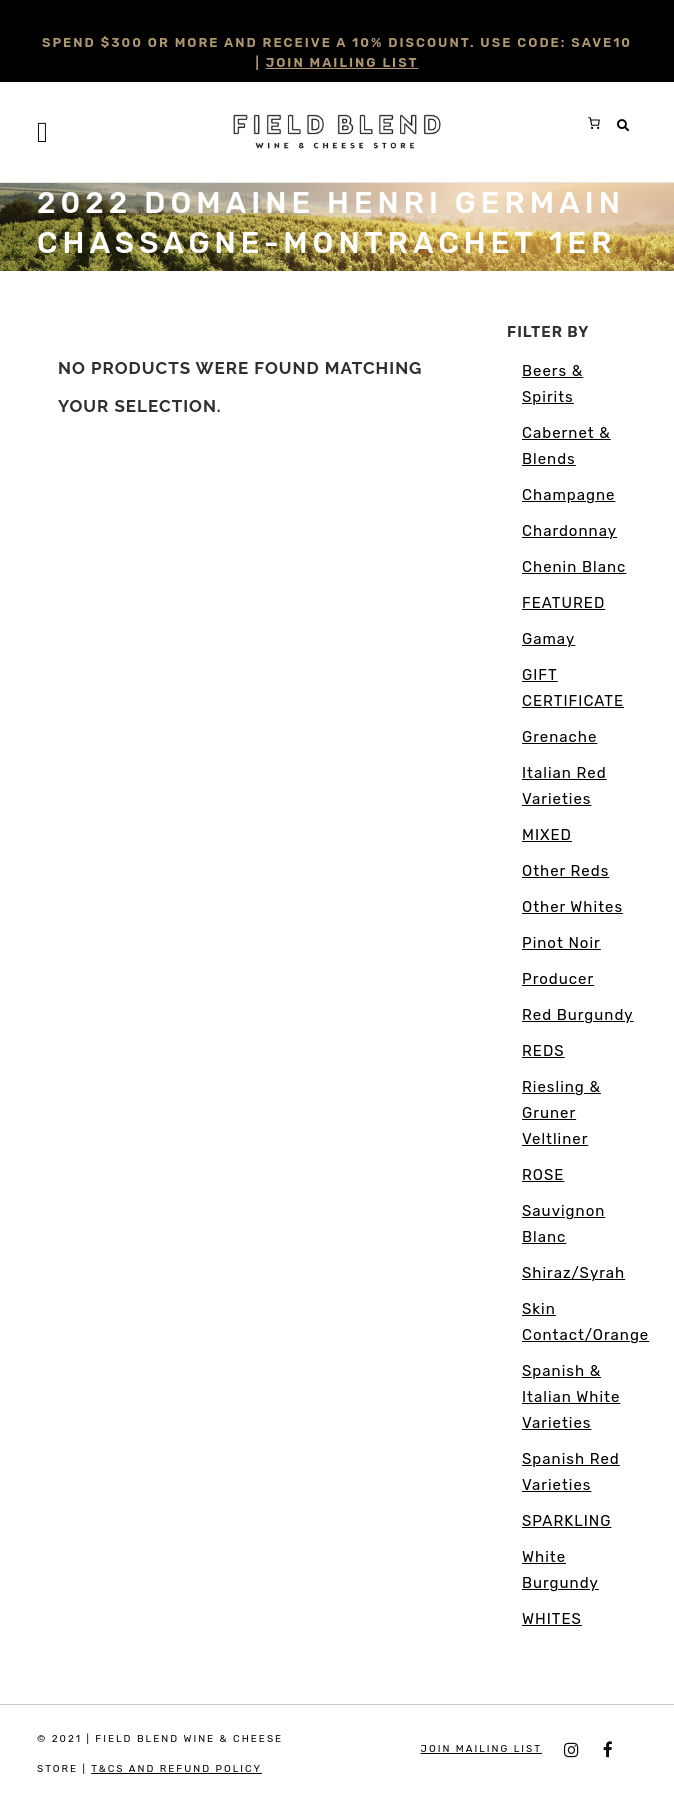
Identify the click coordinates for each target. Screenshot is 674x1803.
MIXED (547, 835)
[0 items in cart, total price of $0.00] (594, 123)
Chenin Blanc (574, 567)
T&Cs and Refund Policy (176, 1769)
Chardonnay (569, 531)
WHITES (552, 1619)
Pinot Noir (561, 943)
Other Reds (565, 871)
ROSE (543, 1175)
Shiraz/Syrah (573, 1273)
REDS (543, 1051)
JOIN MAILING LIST (342, 62)
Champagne (568, 495)
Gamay (548, 639)
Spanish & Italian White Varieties (571, 1397)
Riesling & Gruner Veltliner (561, 1113)
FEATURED (563, 603)
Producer (558, 979)
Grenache (559, 737)
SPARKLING (566, 1521)
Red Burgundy (578, 1015)
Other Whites (572, 907)
